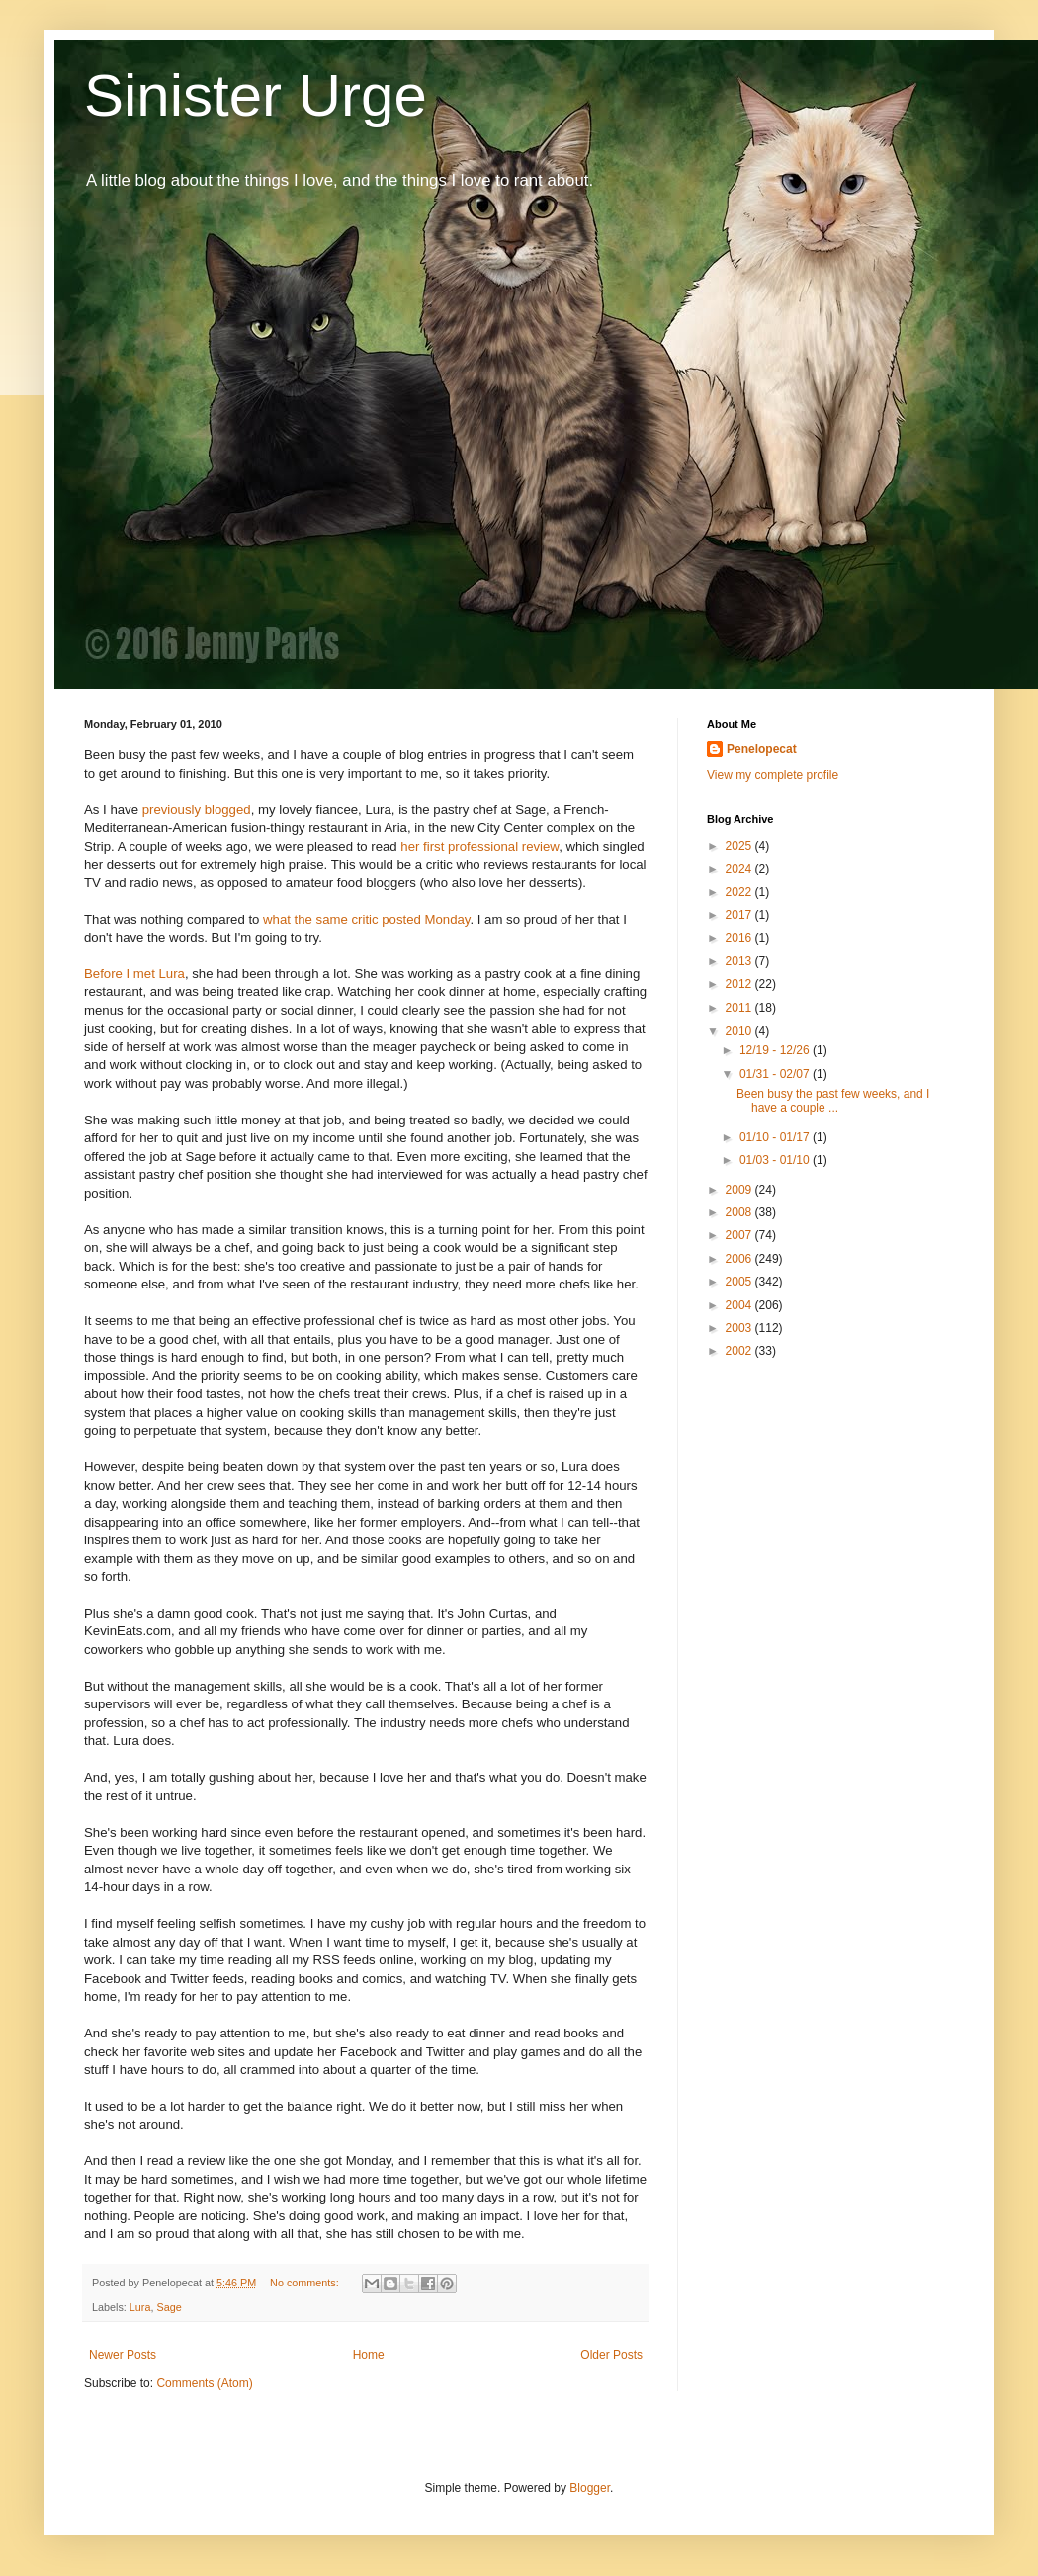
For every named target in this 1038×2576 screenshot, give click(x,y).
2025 (740, 846)
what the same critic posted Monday (366, 919)
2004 (740, 1305)
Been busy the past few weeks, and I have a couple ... (832, 1101)
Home (369, 2355)
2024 (740, 868)
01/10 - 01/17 (776, 1137)
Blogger (589, 2488)
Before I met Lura (134, 973)
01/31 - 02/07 (776, 1074)
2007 (740, 1235)
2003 (740, 1328)
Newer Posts (122, 2355)
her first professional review (479, 846)
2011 (740, 1008)
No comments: (306, 2282)
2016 (740, 938)
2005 (740, 1281)
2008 (740, 1212)
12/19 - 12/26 (776, 1050)
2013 (740, 961)
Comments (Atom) (204, 2383)
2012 (740, 984)
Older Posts (611, 2355)
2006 (740, 1259)
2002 (740, 1351)
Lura (140, 2307)
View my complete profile (772, 775)
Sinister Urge (255, 95)
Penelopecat (762, 749)
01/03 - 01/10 (776, 1160)
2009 (740, 1190)
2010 (740, 1031)
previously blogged (196, 809)
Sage (168, 2307)
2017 (740, 915)
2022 (740, 892)
